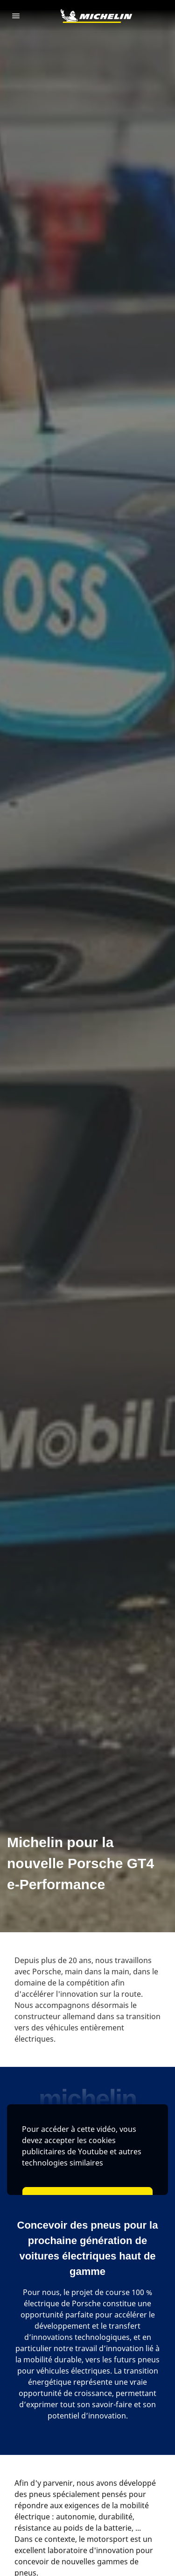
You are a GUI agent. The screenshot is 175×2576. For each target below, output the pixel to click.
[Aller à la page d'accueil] (96, 15)
